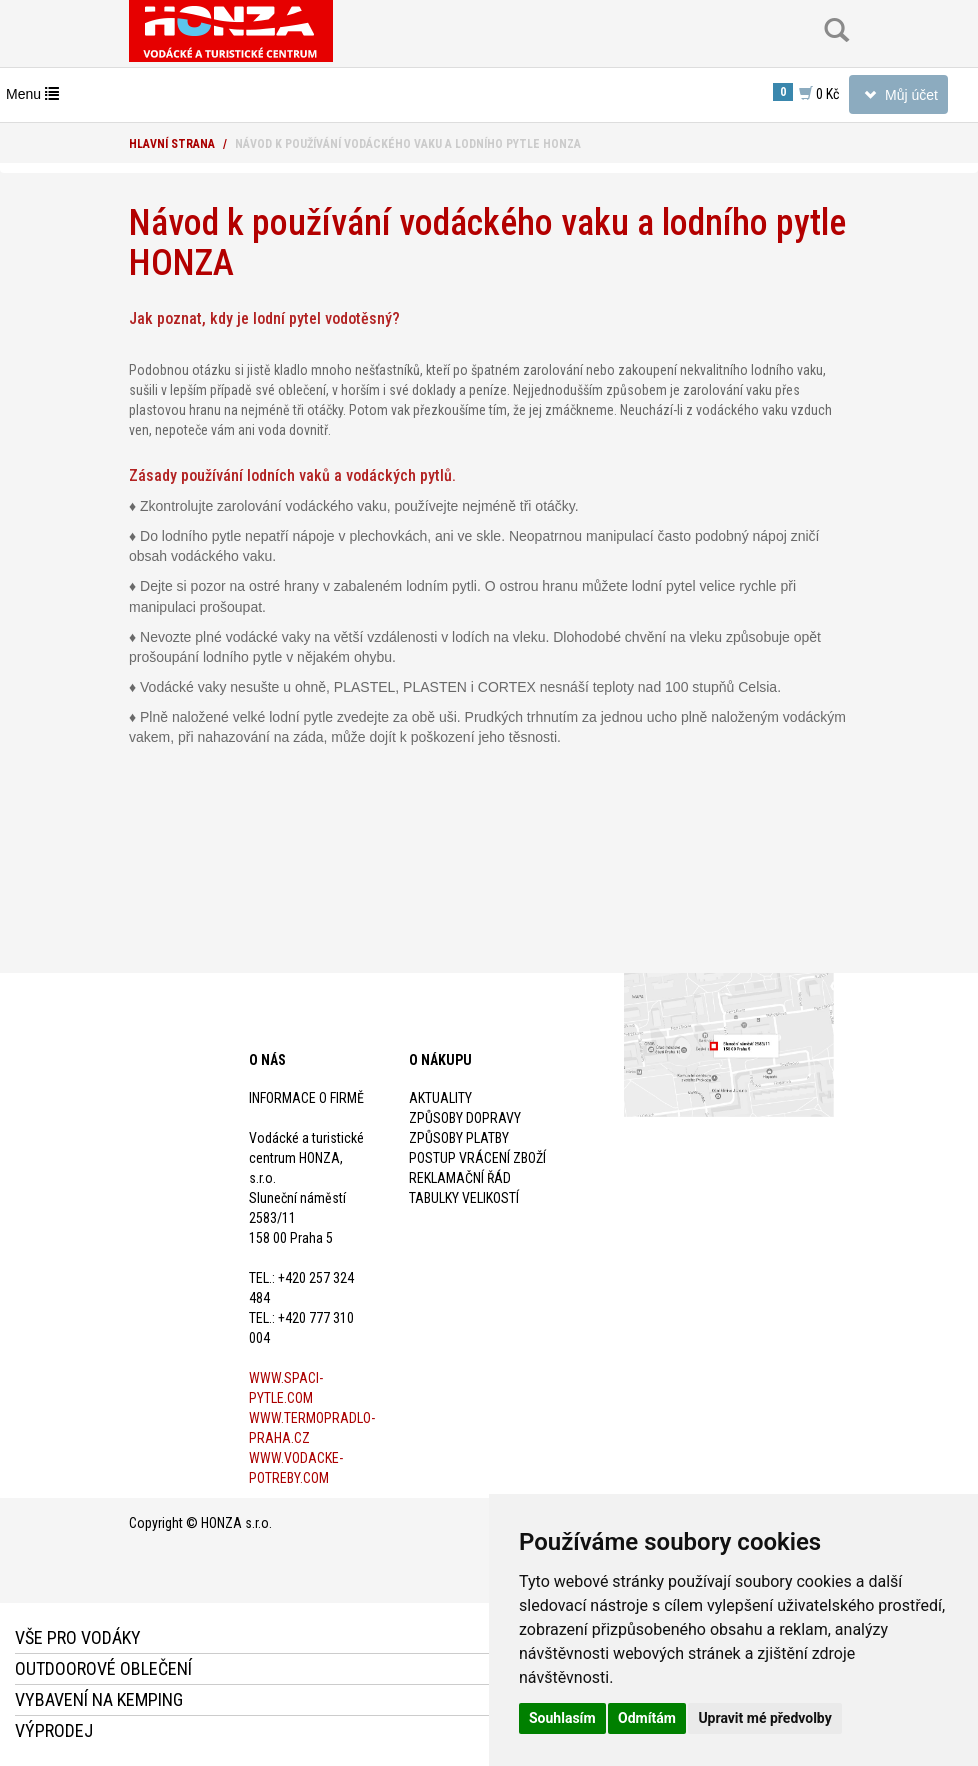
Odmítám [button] (647, 1718)
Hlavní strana (172, 144)
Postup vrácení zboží (477, 1158)
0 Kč (806, 92)
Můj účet (898, 98)
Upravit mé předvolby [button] (764, 1718)
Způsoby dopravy (465, 1118)
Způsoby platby (459, 1138)
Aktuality (440, 1098)
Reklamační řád (460, 1178)
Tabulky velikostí (464, 1198)
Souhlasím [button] (562, 1718)
